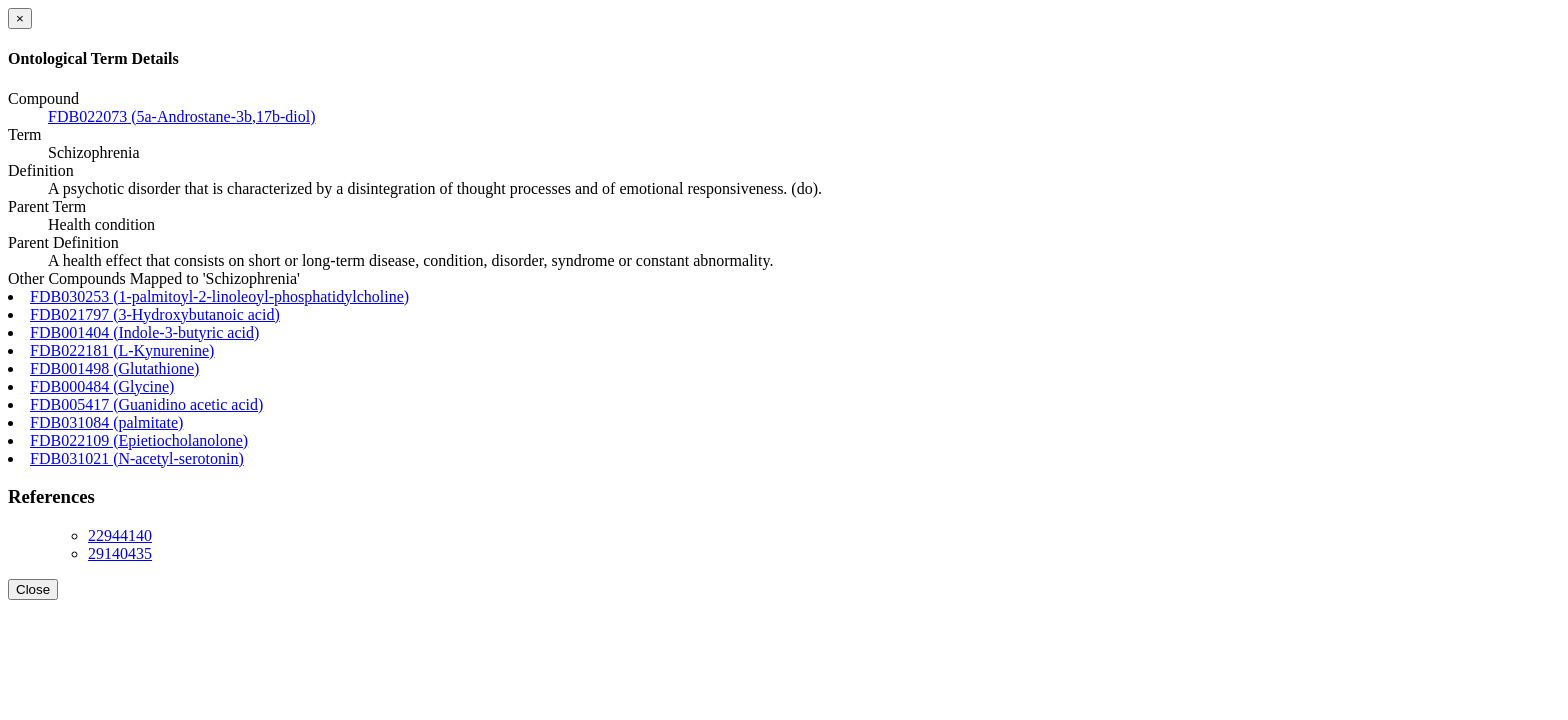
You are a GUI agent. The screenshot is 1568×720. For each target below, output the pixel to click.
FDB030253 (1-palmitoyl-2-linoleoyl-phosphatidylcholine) (219, 296)
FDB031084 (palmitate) (106, 422)
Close (33, 589)
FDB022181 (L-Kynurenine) (122, 350)
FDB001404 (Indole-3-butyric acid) (144, 332)
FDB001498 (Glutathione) (114, 368)
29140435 (120, 553)
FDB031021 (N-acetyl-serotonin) (137, 458)
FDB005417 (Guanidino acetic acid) (146, 404)
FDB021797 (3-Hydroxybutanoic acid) (155, 314)
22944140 (120, 535)
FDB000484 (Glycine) (102, 386)
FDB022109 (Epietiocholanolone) (139, 440)
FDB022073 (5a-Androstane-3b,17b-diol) (182, 116)
